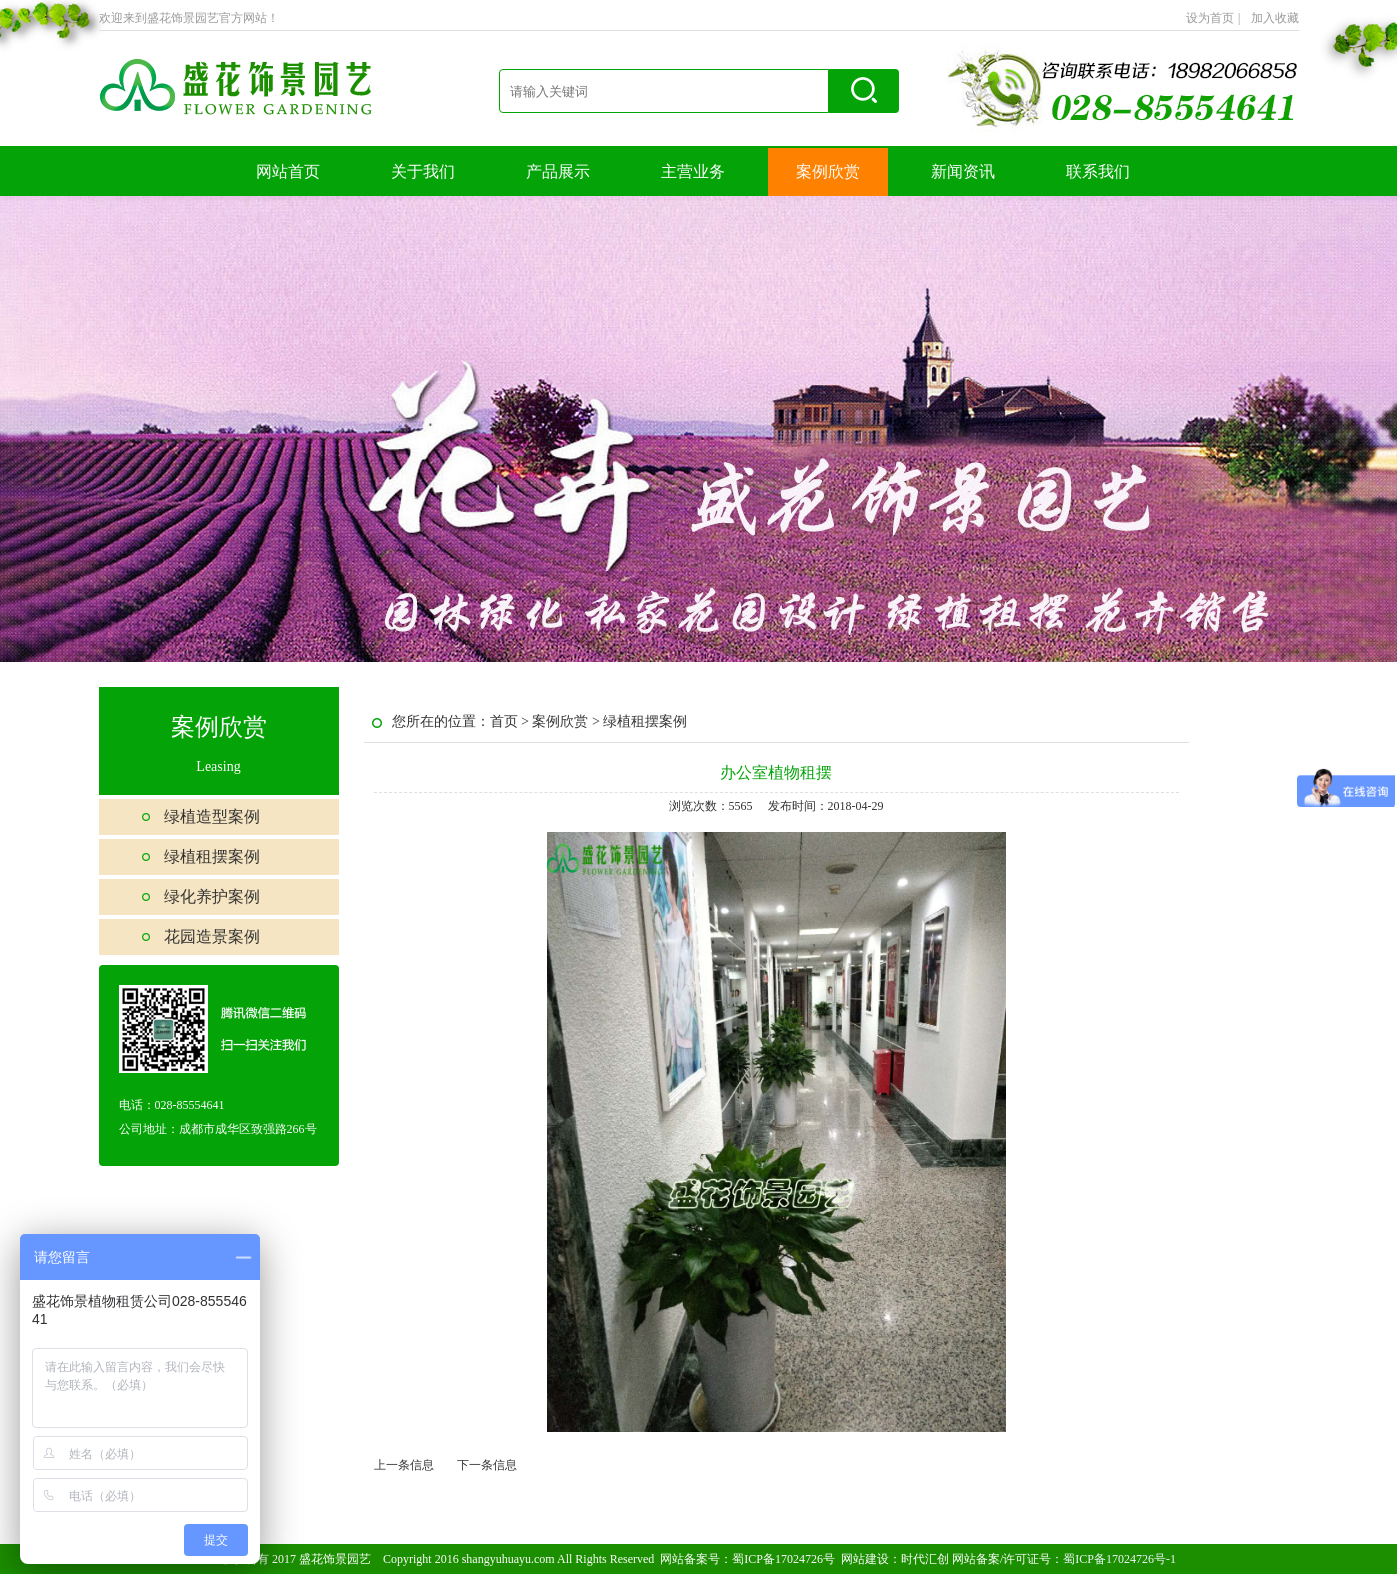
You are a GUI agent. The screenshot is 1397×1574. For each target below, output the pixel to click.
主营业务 (693, 171)
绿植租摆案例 (212, 856)
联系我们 (1098, 171)
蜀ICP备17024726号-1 (1119, 1559)
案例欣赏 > (567, 721)
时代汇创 (925, 1559)
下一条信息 (487, 1465)
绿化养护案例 (212, 896)
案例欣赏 (828, 171)
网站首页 (288, 171)
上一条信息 (404, 1465)
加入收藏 (1275, 18)
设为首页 (1213, 18)
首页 (504, 721)
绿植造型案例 (212, 816)
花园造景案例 (212, 936)
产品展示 (558, 171)
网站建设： (871, 1559)
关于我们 (423, 171)
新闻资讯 (963, 171)
